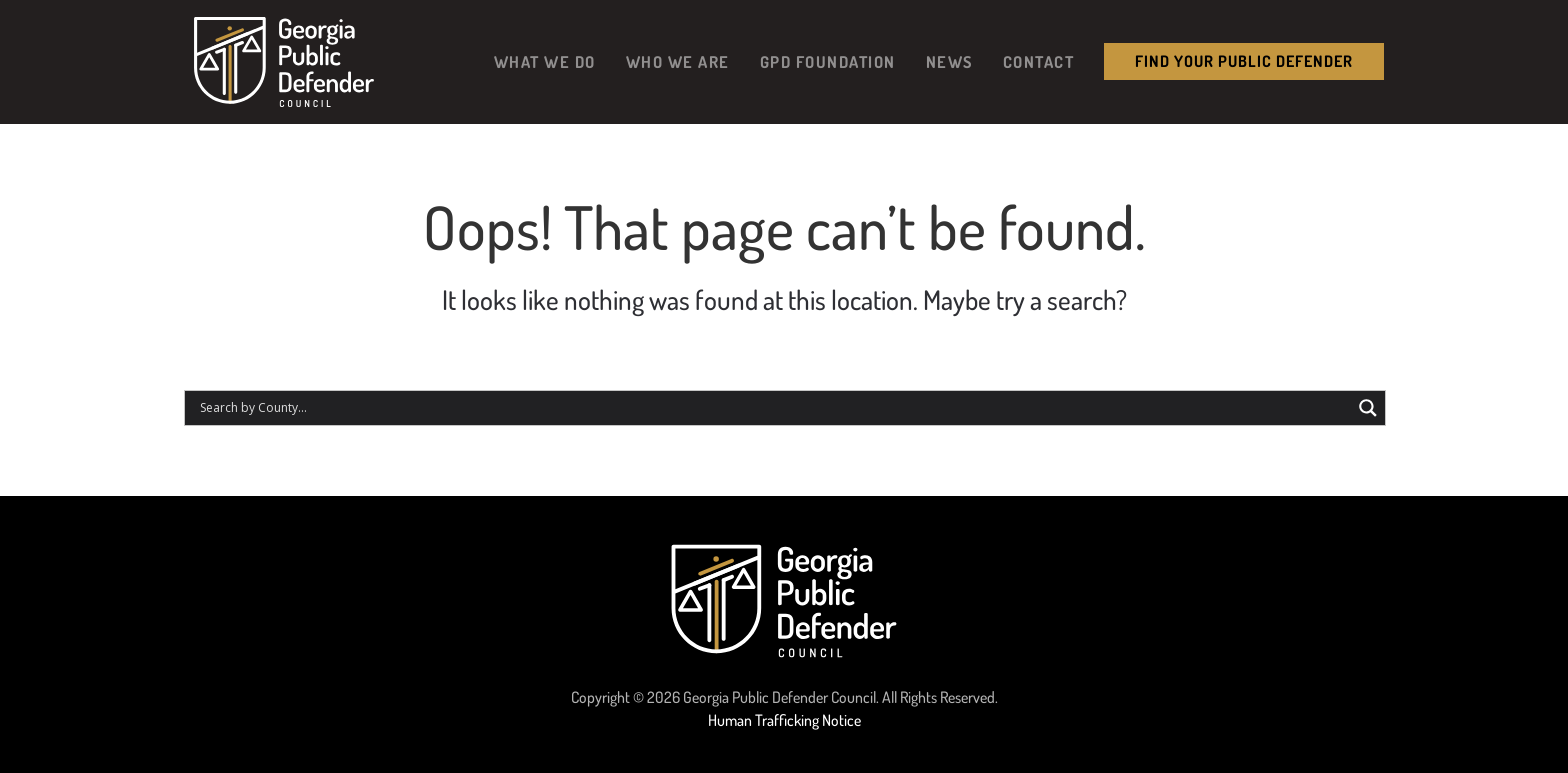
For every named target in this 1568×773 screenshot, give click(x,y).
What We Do (545, 61)
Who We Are (678, 61)
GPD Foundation (828, 61)
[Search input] (773, 408)
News (949, 61)
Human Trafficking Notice (784, 720)
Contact (1039, 61)
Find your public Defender (1244, 61)
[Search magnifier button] (1368, 408)
